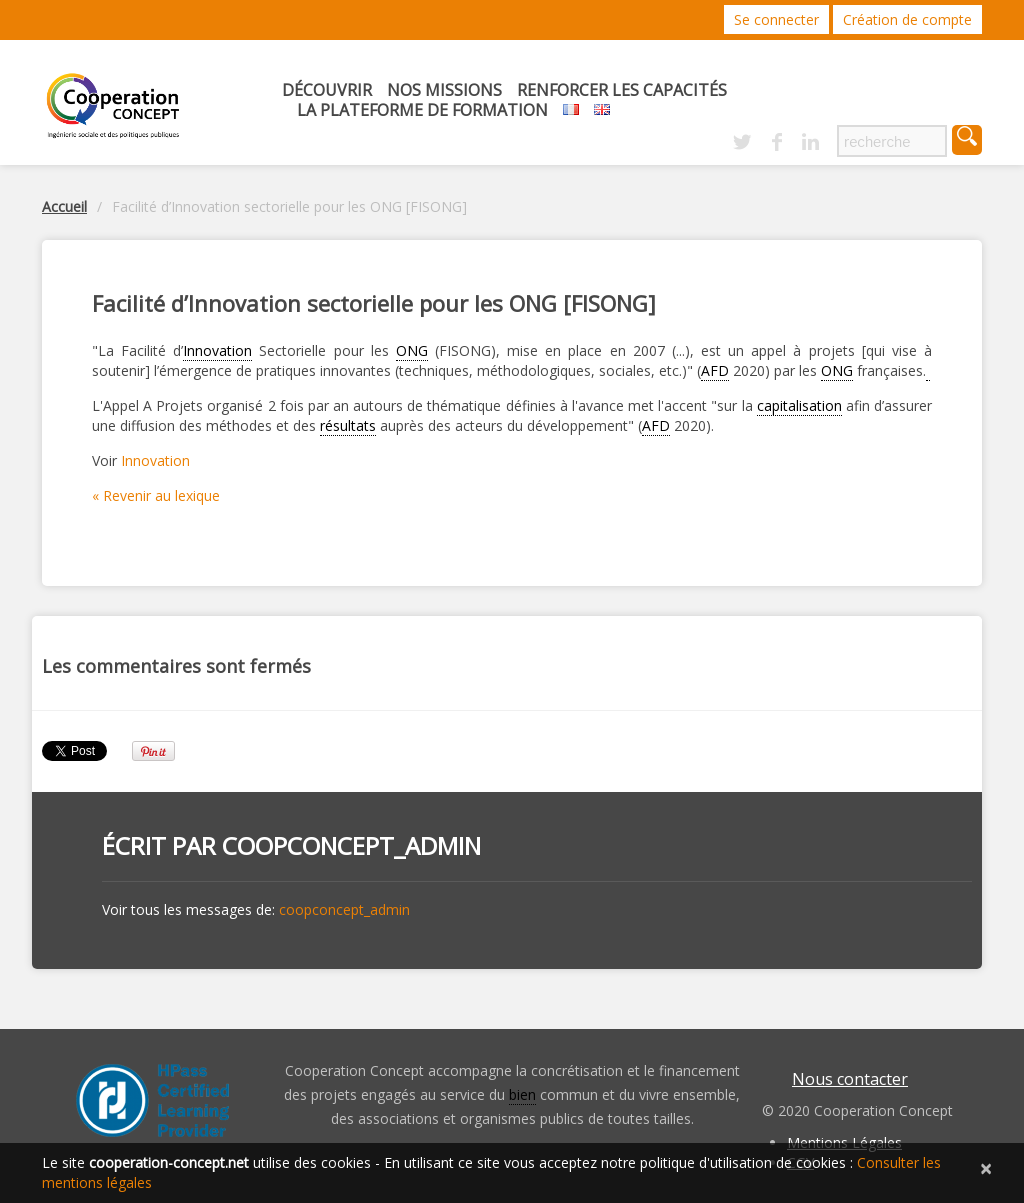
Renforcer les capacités (622, 90)
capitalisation (799, 405)
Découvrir (327, 90)
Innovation (217, 350)
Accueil (64, 206)
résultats (348, 425)
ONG (412, 350)
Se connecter (776, 19)
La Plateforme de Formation (422, 110)
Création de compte (907, 19)
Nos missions (444, 90)
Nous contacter (850, 1079)
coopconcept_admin (351, 845)
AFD (715, 370)
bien (522, 1094)
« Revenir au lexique (156, 495)
